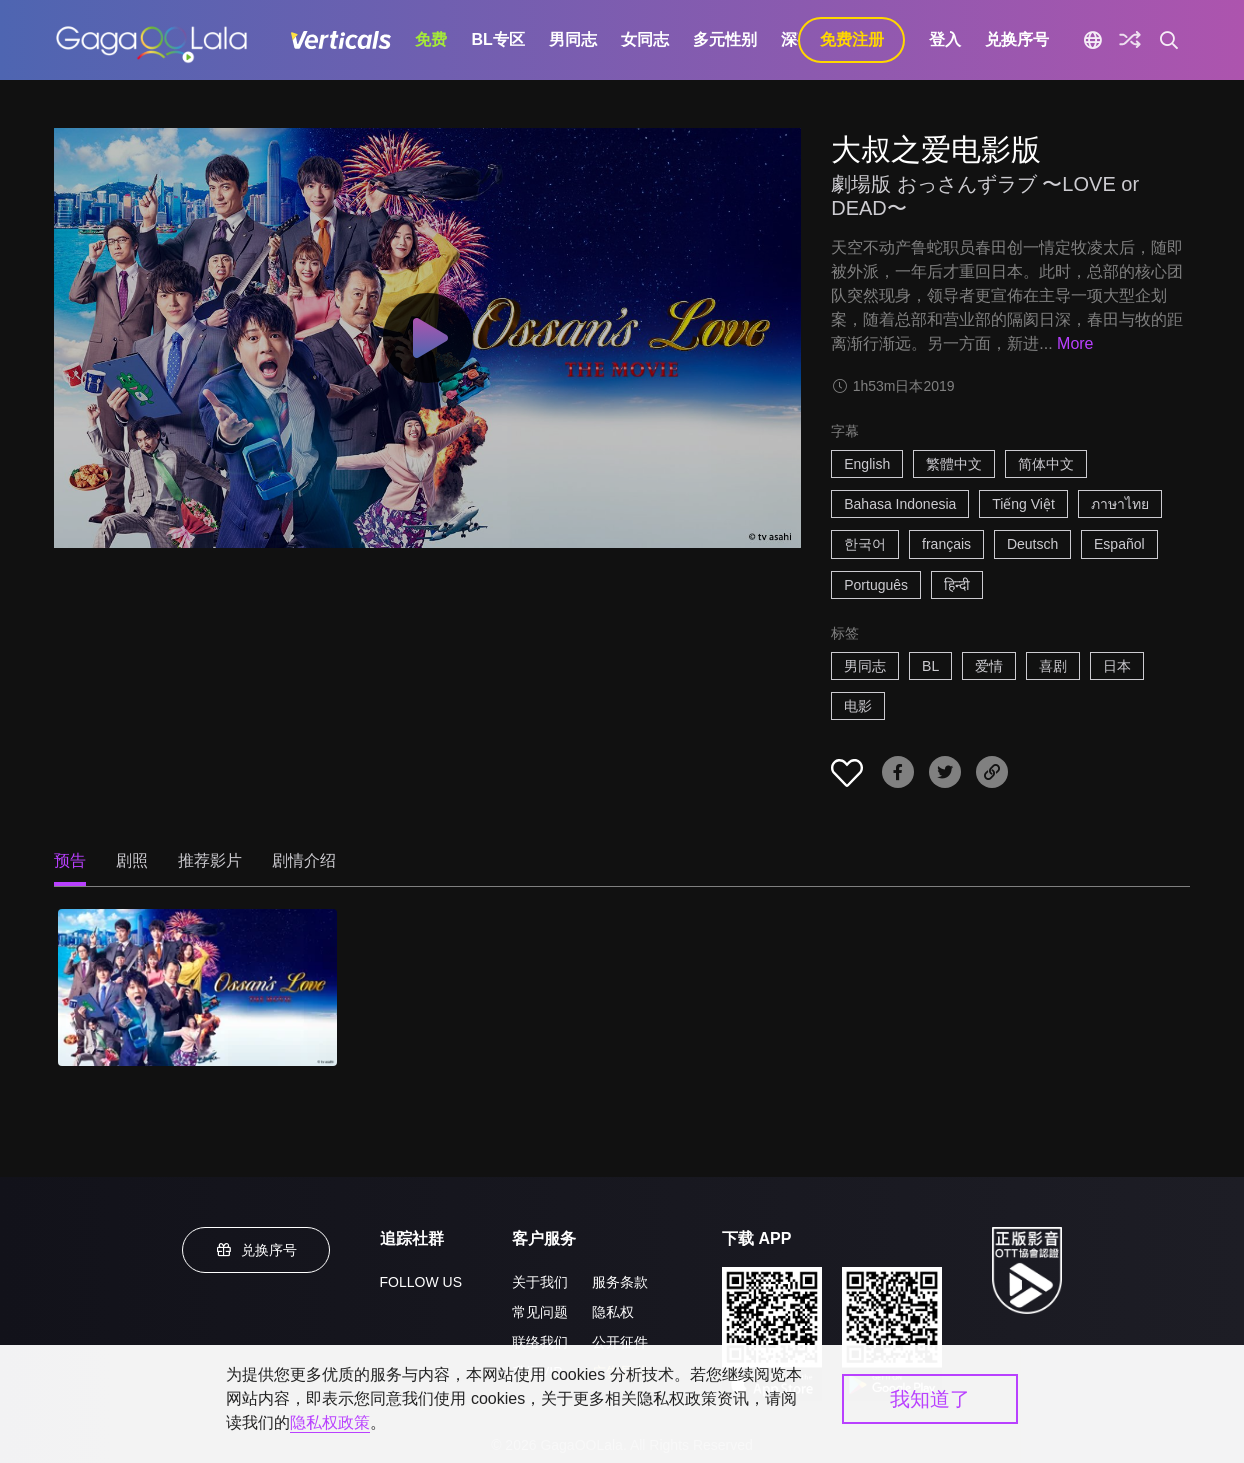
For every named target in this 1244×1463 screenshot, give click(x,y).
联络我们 (540, 1342)
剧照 (132, 860)
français (946, 544)
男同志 (573, 39)
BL (930, 666)
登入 (945, 39)
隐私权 (613, 1312)
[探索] (1130, 40)
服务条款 (620, 1282)
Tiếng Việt (1023, 504)
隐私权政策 (330, 1422)
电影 (858, 706)
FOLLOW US (421, 1282)
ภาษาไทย (1120, 504)
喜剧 (1053, 666)
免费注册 (852, 39)
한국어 (865, 544)
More (1075, 343)
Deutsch (1032, 544)
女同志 (645, 39)
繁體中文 (954, 464)
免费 (431, 39)
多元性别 (725, 39)
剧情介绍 (304, 860)
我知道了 (930, 1399)
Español (1119, 544)
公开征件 (620, 1342)
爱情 (989, 666)
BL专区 (497, 39)
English (867, 464)
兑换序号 (1017, 39)
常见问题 (540, 1312)
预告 (70, 860)
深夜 (797, 39)
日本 (1117, 666)
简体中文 (1046, 464)
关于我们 (540, 1282)
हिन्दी (957, 585)
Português (876, 585)
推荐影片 (210, 860)
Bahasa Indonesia (900, 504)
